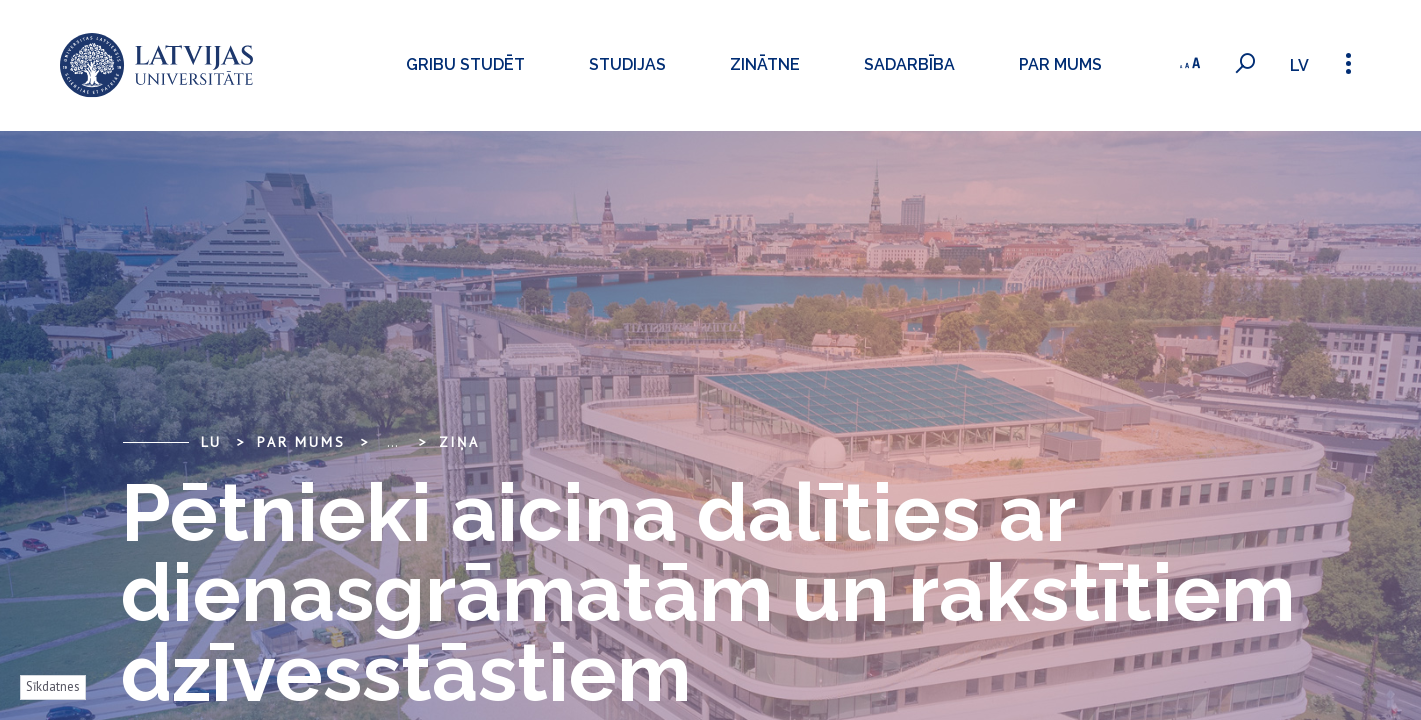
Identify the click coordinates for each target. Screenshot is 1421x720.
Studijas (612, 64)
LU (212, 442)
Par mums (1045, 64)
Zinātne (750, 64)
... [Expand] (392, 442)
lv (1296, 65)
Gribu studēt (450, 64)
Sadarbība (894, 64)
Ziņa (459, 442)
